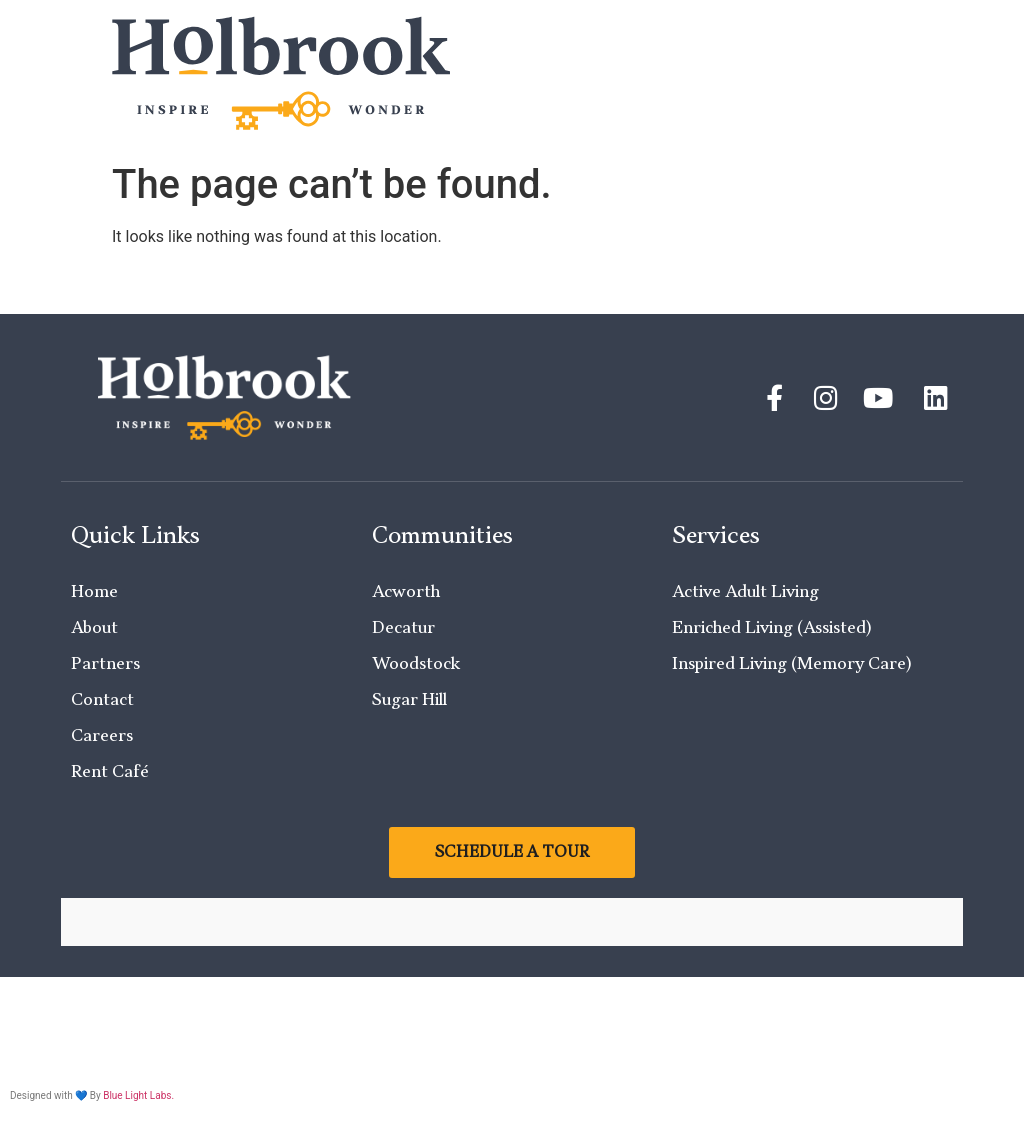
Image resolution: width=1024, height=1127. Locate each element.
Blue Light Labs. (138, 1095)
